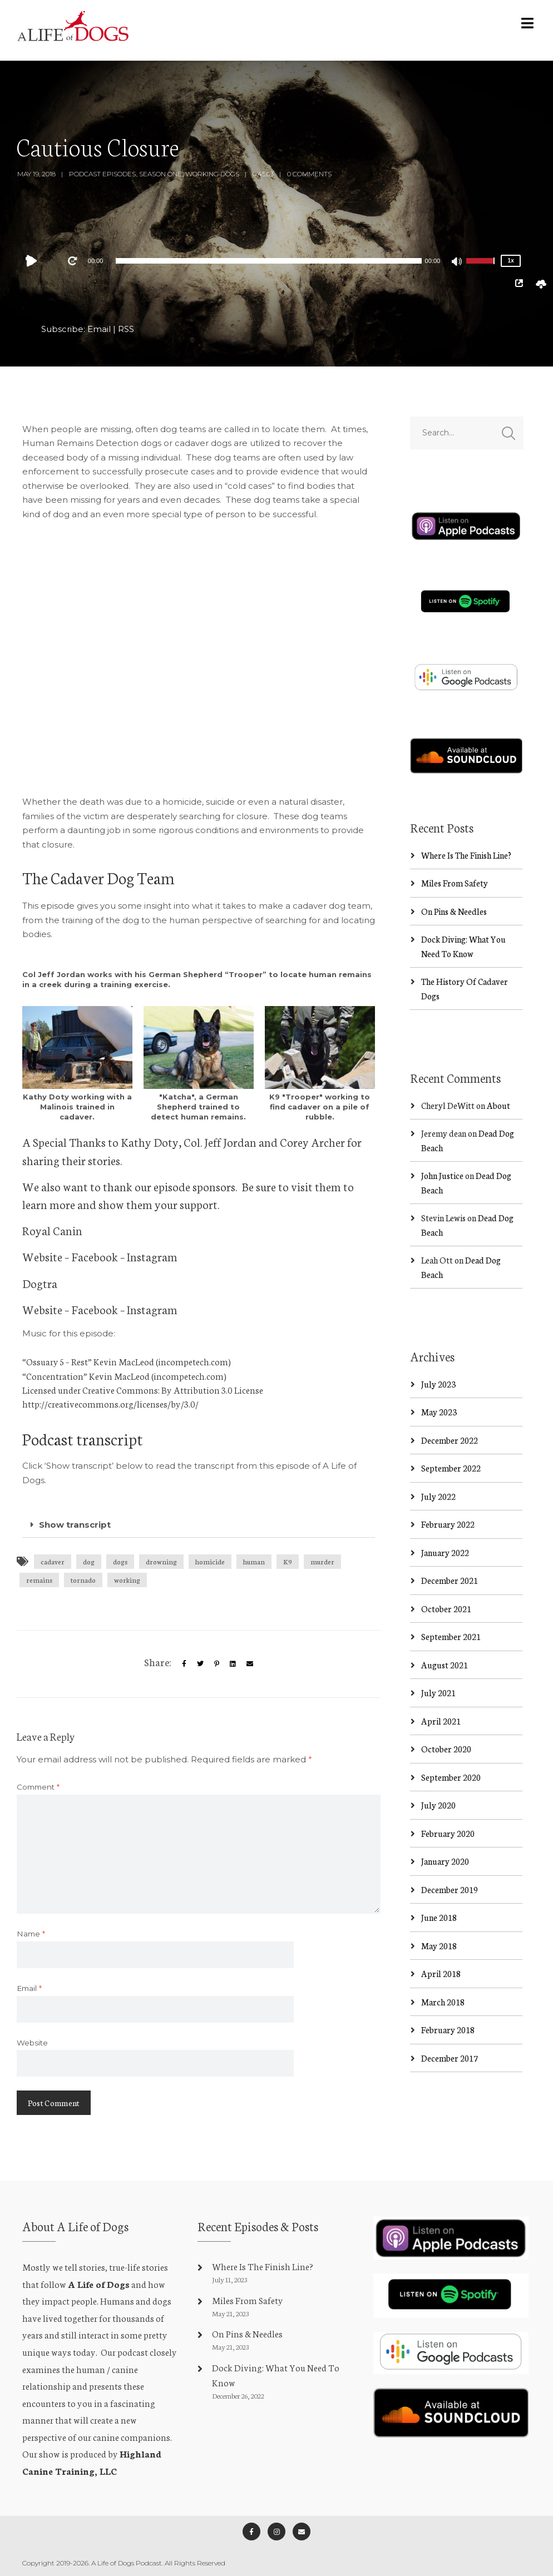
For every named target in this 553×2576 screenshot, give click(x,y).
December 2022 (449, 1440)
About (498, 1105)
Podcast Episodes (102, 174)
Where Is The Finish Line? (466, 855)
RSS (126, 329)
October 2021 (446, 1608)
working (127, 1579)
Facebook (94, 1256)
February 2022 (448, 1524)
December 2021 (449, 1581)
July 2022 (438, 1496)
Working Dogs (212, 174)
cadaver (53, 1561)
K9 (287, 1561)
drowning (161, 1561)
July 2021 (438, 1693)
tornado (83, 1579)
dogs (120, 1561)
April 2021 (441, 1721)
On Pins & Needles (454, 911)
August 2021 (444, 1665)
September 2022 (451, 1468)
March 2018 (443, 2002)
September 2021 (451, 1637)
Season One (160, 174)
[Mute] (457, 262)
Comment (38, 1786)
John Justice (442, 1176)
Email (99, 329)
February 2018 (448, 2030)
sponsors (213, 1186)
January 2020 (445, 1861)
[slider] (268, 261)
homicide (210, 1561)
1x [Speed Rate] (511, 260)
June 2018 (439, 1918)
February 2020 (448, 1833)
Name (31, 1933)
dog (89, 1561)
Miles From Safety (454, 883)
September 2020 (451, 1777)
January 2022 (445, 1552)
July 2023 (438, 1384)
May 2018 (439, 1945)
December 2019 (449, 1889)
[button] (198, 1525)
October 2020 (446, 1749)
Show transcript (75, 1524)
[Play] (34, 261)
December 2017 (449, 2058)
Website (42, 1256)
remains (39, 1579)
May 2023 (439, 1412)
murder (322, 1561)
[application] (269, 261)
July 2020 (438, 1805)
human (254, 1561)
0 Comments (309, 174)
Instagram (152, 1256)
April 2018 (441, 1974)
